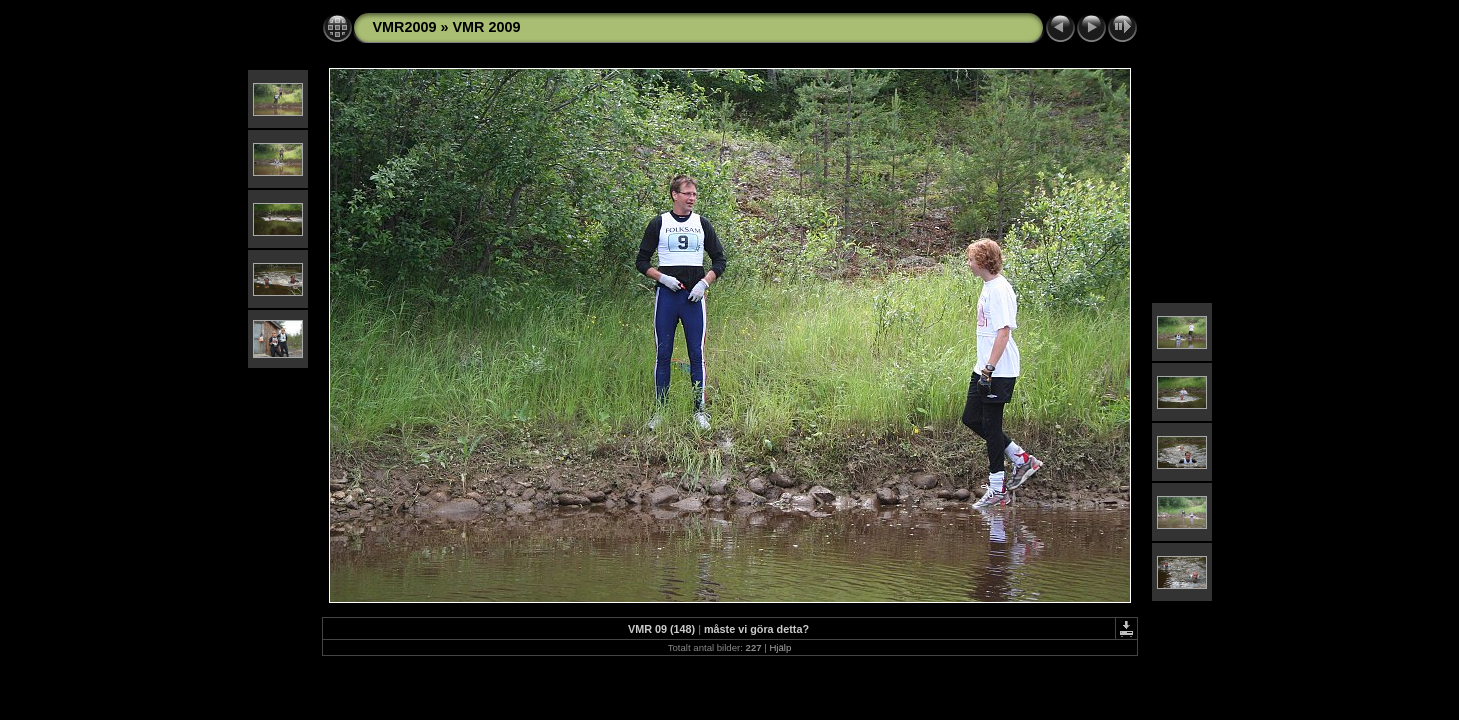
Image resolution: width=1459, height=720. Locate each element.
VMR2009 (405, 27)
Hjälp (780, 647)
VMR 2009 (487, 27)
